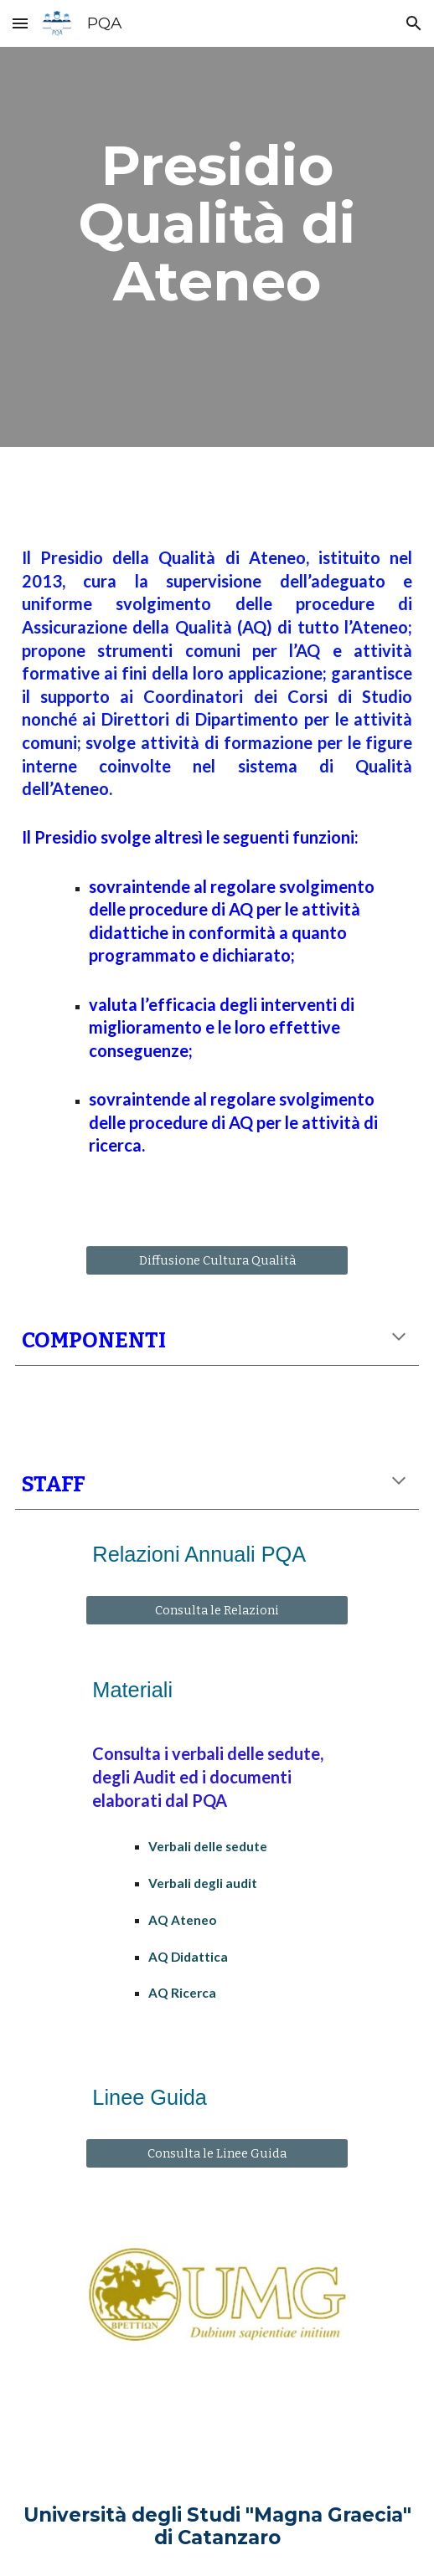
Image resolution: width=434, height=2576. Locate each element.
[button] (20, 23)
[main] (217, 223)
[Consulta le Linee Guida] (216, 2153)
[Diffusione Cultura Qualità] (216, 1260)
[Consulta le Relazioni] (216, 1610)
